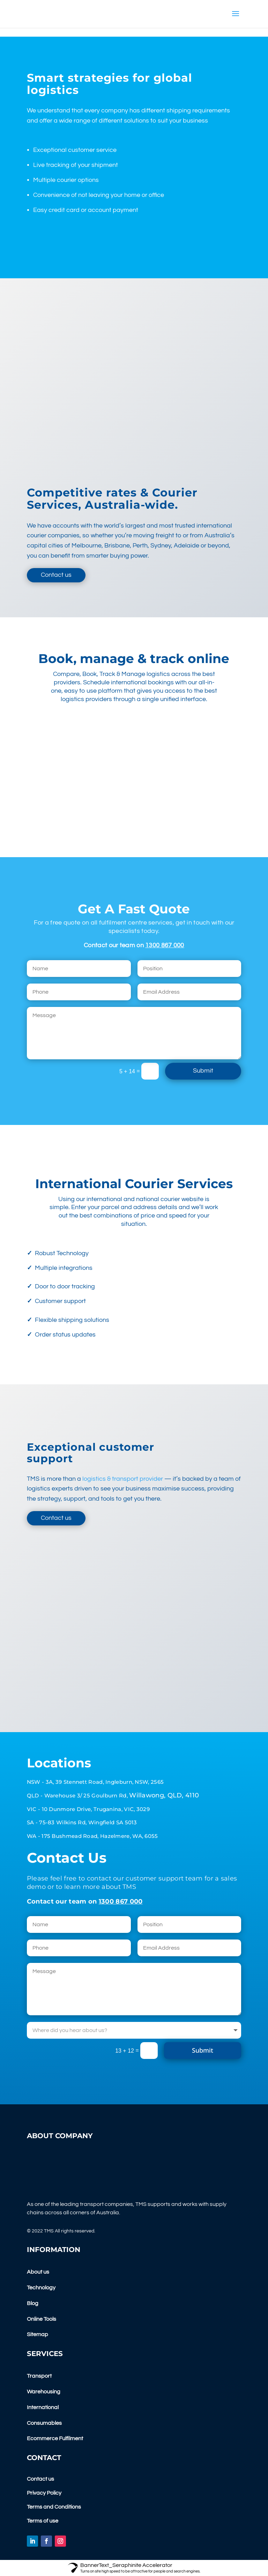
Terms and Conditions (54, 2507)
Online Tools (41, 2319)
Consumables (44, 2423)
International (43, 2407)
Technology (41, 2287)
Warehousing (43, 2391)
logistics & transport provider (122, 1478)
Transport (39, 2376)
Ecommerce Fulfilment (55, 2438)
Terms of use (42, 2521)
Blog (32, 2303)
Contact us (56, 575)
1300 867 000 (164, 945)
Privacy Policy (44, 2493)
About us (38, 2272)
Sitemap (37, 2334)
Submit (203, 1070)
